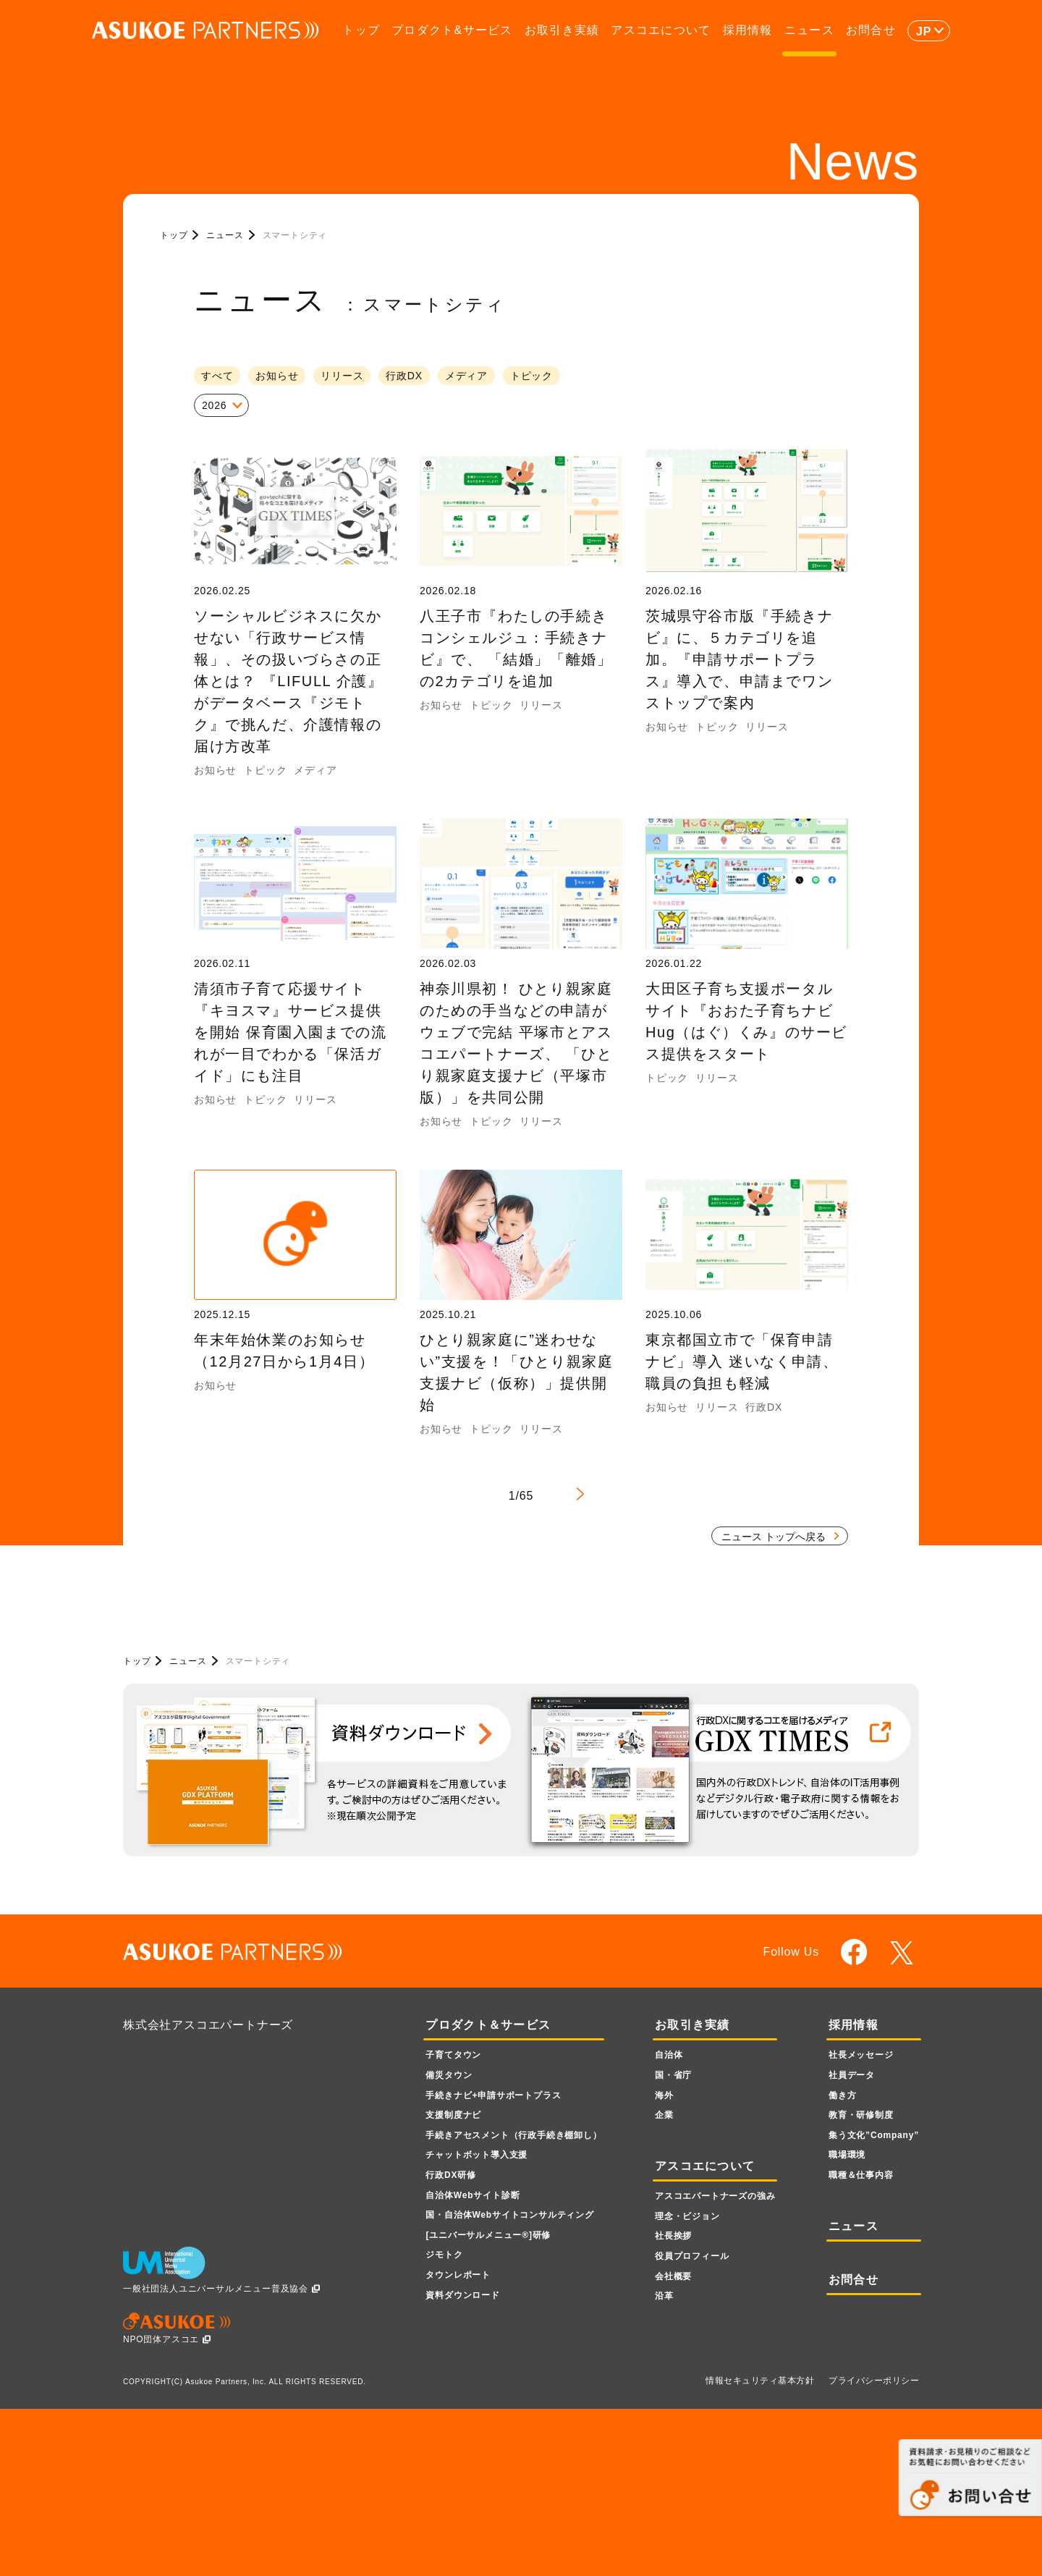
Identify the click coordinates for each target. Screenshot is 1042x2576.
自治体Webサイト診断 (472, 2195)
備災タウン (448, 2075)
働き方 (842, 2095)
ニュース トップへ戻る (773, 1536)
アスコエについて (661, 30)
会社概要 (673, 2276)
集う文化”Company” (874, 2135)
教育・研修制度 (861, 2115)
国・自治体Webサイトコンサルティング (509, 2215)
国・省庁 (673, 2075)
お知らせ (276, 375)
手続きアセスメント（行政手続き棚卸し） (513, 2135)
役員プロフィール (692, 2256)
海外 (664, 2095)
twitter (904, 1953)
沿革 (664, 2296)
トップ (361, 30)
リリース (342, 375)
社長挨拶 (673, 2236)
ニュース (809, 30)
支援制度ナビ (453, 2115)
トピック (531, 375)
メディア (466, 375)
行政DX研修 (450, 2175)
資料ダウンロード (462, 2295)
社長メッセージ (861, 2055)
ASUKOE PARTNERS (205, 31)
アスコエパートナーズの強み (715, 2196)
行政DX (404, 375)
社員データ (852, 2075)
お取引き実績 (562, 30)
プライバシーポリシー (874, 2381)
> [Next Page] (580, 1494)
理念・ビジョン (687, 2216)
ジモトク (443, 2255)
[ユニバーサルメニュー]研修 (488, 2235)
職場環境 (847, 2155)
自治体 (668, 2055)
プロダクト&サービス (451, 30)
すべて (217, 375)
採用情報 (748, 30)
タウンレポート (458, 2275)
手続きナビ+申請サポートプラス (493, 2095)
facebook (854, 1951)
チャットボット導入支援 (476, 2155)
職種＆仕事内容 (861, 2175)
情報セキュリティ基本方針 (760, 2381)
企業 (664, 2115)
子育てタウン (453, 2055)
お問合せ (871, 30)
